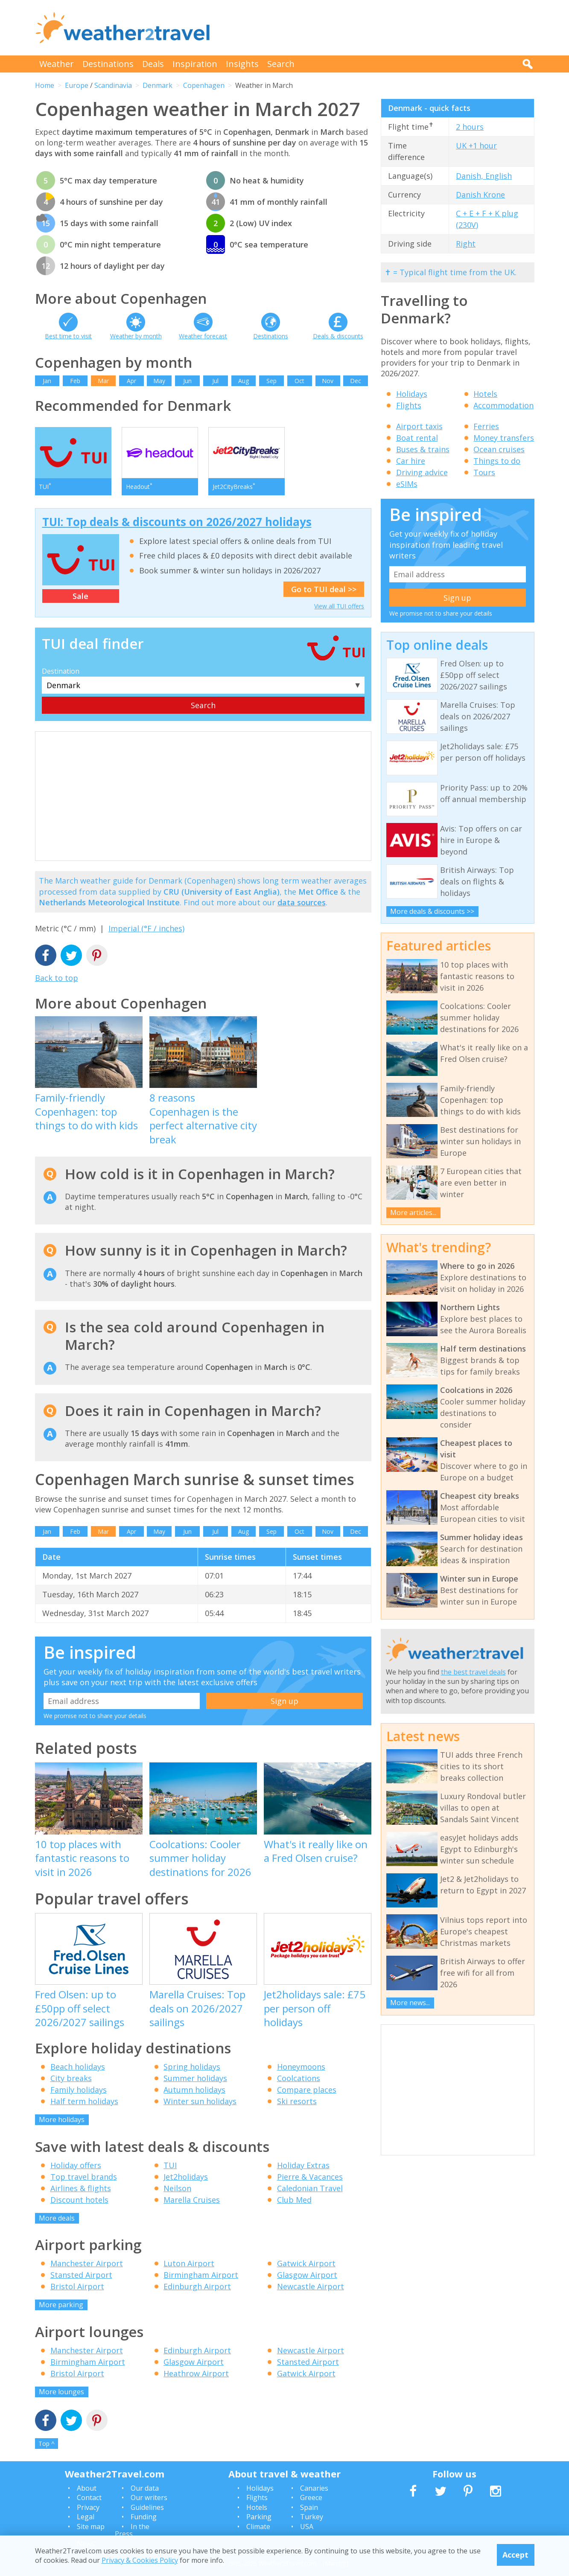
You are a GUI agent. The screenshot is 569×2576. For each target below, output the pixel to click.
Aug (243, 381)
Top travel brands (83, 2177)
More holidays (62, 2119)
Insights (242, 64)
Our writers (149, 2497)
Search (281, 64)
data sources (301, 902)
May (159, 381)
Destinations (108, 64)
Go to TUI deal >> (323, 589)
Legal (85, 2516)
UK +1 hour (476, 145)
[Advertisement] (379, 28)
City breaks (71, 2078)
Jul (215, 381)
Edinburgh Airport (197, 2286)
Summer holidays (195, 2078)
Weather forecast (203, 336)
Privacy (88, 2507)
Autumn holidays (194, 2090)
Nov (327, 381)
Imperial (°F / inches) (146, 928)
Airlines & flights (80, 2188)
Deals (153, 64)
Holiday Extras (303, 2165)
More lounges (61, 2391)
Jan (47, 381)
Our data (145, 2488)
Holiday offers (75, 2165)
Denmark (157, 85)
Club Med (294, 2200)
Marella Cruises (191, 2200)
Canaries (314, 2488)
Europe (76, 85)
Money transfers (503, 438)
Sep (271, 381)
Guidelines (147, 2507)
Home (44, 85)
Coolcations (298, 2078)
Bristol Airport (77, 2286)
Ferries (486, 426)
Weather (56, 64)
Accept (515, 2555)
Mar (103, 381)
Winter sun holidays (199, 2101)
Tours (484, 472)
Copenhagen (204, 85)
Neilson (177, 2188)
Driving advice (422, 472)
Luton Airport (188, 2263)
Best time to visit (68, 336)
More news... (410, 2002)
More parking (61, 2304)
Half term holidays (84, 2101)
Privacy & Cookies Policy (140, 2560)
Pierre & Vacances (310, 2177)
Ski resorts (297, 2101)
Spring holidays (191, 2066)
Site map (91, 2526)
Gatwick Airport (306, 2263)
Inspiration (194, 64)
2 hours (470, 127)
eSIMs (406, 484)
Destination (60, 671)
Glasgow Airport (307, 2275)
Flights (408, 405)
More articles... (413, 1212)
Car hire (410, 461)
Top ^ (46, 2443)
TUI (170, 2165)
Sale (80, 596)
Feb (75, 381)
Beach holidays (77, 2066)
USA (306, 2526)
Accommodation (503, 405)
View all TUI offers (339, 606)
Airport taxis (419, 426)
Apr (131, 381)
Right (466, 243)
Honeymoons (301, 2066)
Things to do (496, 461)
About (86, 2488)
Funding (144, 2516)
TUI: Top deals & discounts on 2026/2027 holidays (177, 521)
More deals (57, 2218)
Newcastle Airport (310, 2286)
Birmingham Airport (200, 2275)
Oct (299, 381)
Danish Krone (480, 194)
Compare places (306, 2090)
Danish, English (484, 176)
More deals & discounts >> (432, 911)
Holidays (411, 394)
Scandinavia (113, 85)
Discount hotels (79, 2200)
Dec (355, 381)
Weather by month (136, 336)
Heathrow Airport (196, 2373)
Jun (187, 381)
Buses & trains (422, 449)
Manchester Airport (86, 2263)
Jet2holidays (185, 2177)
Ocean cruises (499, 449)
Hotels (485, 394)
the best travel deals (473, 1672)
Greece (311, 2497)
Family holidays (78, 2090)
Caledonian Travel (310, 2188)
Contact (89, 2497)
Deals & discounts (338, 336)
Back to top (56, 978)
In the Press (132, 2530)
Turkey (311, 2516)
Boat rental (417, 438)
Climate (258, 2526)
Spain (309, 2507)
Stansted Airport (81, 2275)
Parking (258, 2516)
